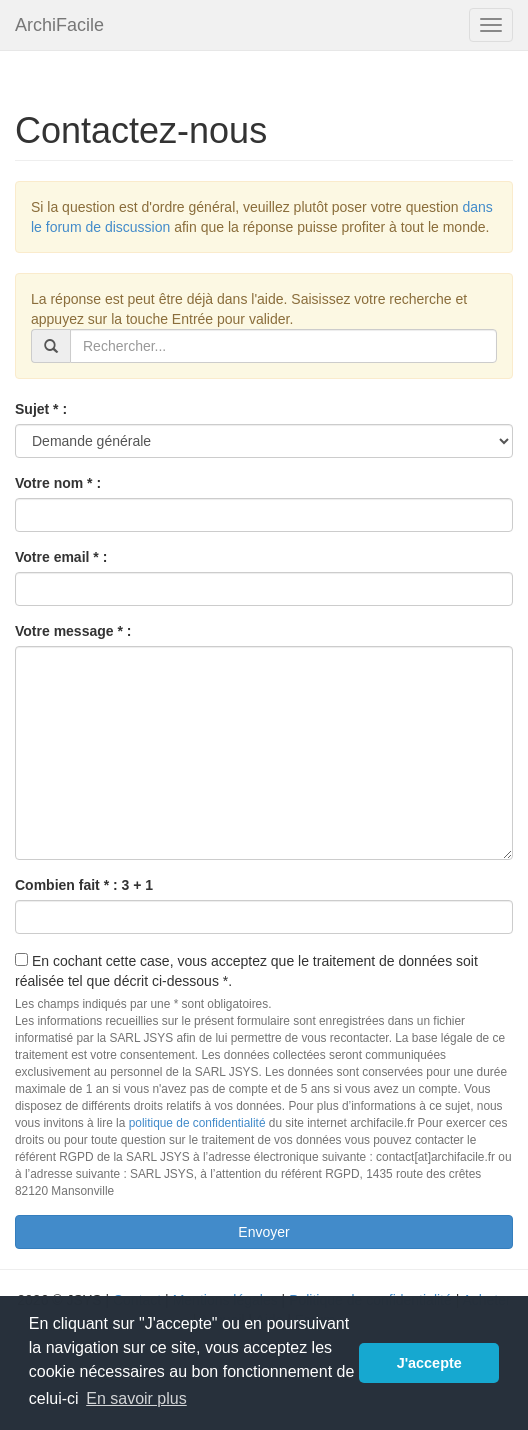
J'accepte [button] (429, 1363)
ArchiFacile (59, 25)
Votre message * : (73, 631)
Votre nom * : (58, 483)
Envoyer (263, 1232)
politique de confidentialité (197, 1123)
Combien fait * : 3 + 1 (84, 885)
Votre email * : (61, 557)
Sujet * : (41, 409)
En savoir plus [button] (136, 1398)
